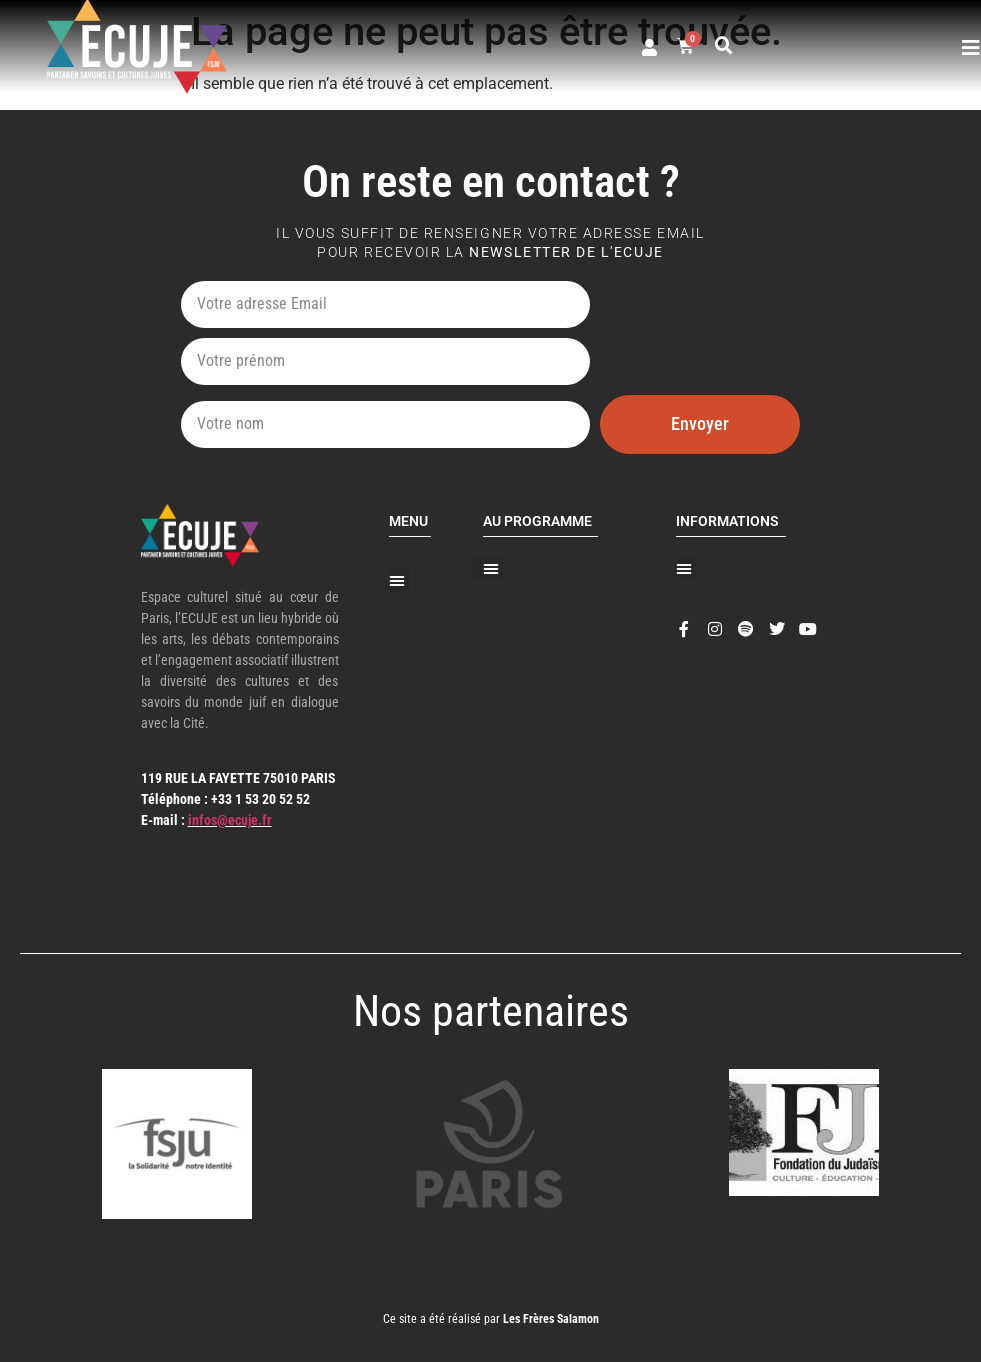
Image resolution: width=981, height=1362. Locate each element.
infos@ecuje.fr (230, 820)
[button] (724, 46)
